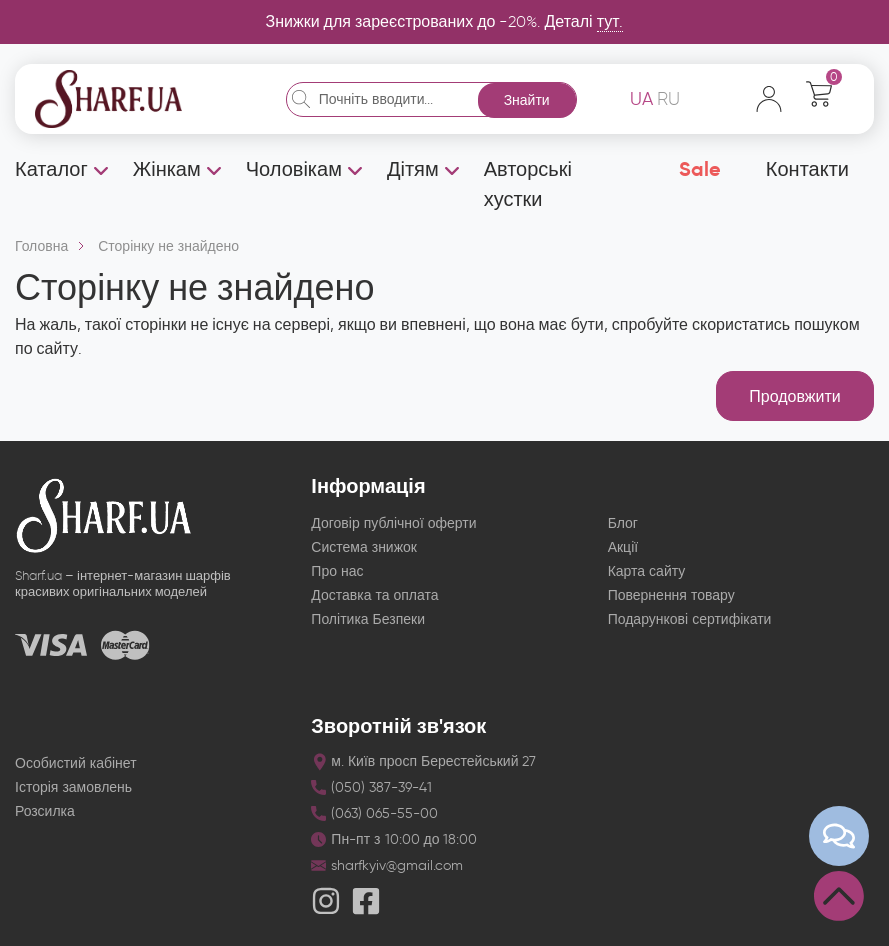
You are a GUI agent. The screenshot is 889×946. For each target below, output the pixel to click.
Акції (623, 547)
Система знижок (364, 547)
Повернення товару (671, 595)
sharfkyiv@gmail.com (397, 865)
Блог (623, 523)
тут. (610, 21)
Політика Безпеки (368, 619)
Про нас (337, 571)
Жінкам (167, 169)
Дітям (413, 169)
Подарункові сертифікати (690, 619)
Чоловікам (294, 169)
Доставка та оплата (374, 595)
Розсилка (45, 811)
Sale (700, 169)
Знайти (527, 100)
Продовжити (794, 396)
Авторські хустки (528, 184)
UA (641, 99)
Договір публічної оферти (393, 523)
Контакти (807, 169)
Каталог (51, 169)
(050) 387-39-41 (381, 787)
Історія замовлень (73, 787)
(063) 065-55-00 (384, 813)
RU (668, 99)
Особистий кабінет (76, 763)
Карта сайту (647, 571)
